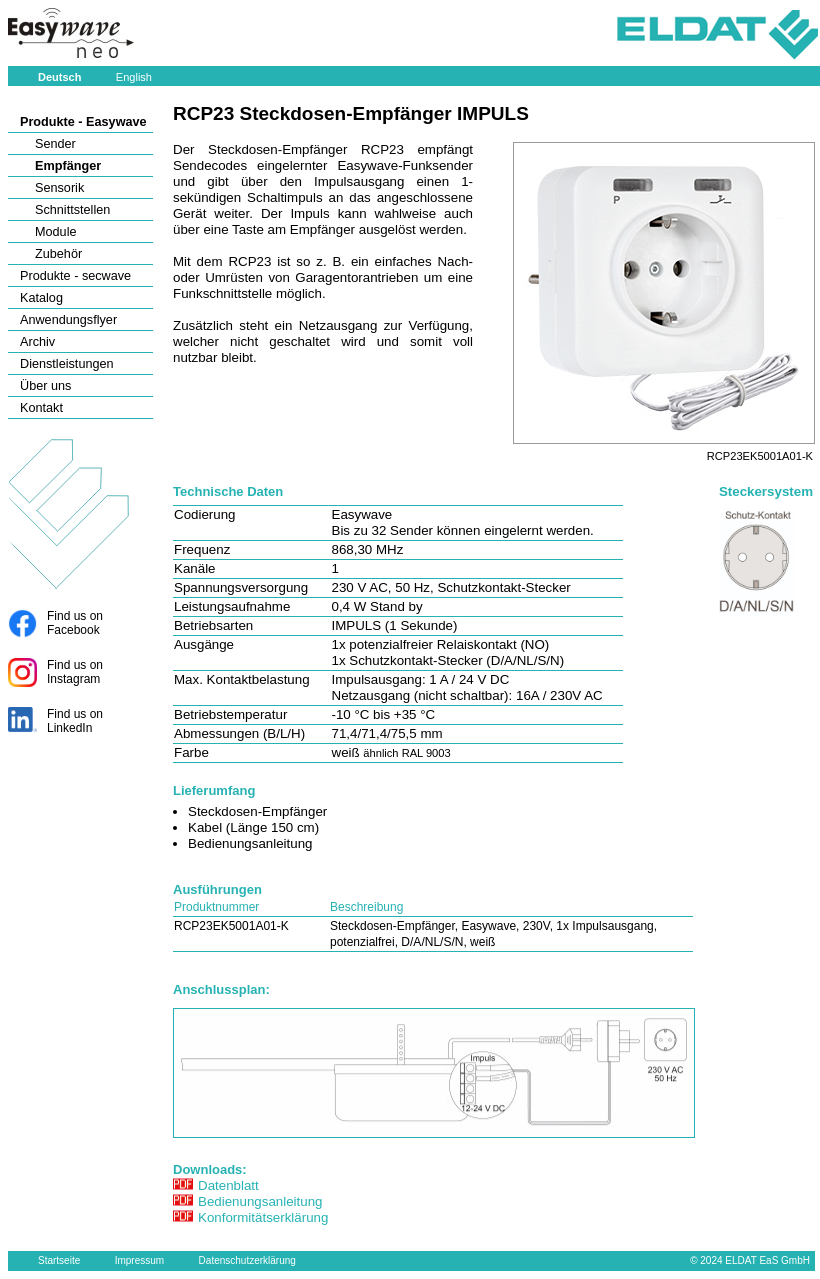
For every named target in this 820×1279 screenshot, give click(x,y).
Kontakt (41, 408)
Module (56, 232)
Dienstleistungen (67, 364)
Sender (55, 144)
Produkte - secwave (75, 276)
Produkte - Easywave (83, 122)
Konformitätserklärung (263, 1217)
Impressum (139, 1260)
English (134, 77)
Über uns (45, 386)
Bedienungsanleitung (260, 1201)
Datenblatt (228, 1185)
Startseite (59, 1260)
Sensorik (59, 188)
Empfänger (68, 166)
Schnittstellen (72, 210)
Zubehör (58, 254)
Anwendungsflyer (68, 320)
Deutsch (59, 77)
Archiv (37, 342)
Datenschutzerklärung (247, 1260)
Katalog (41, 298)
